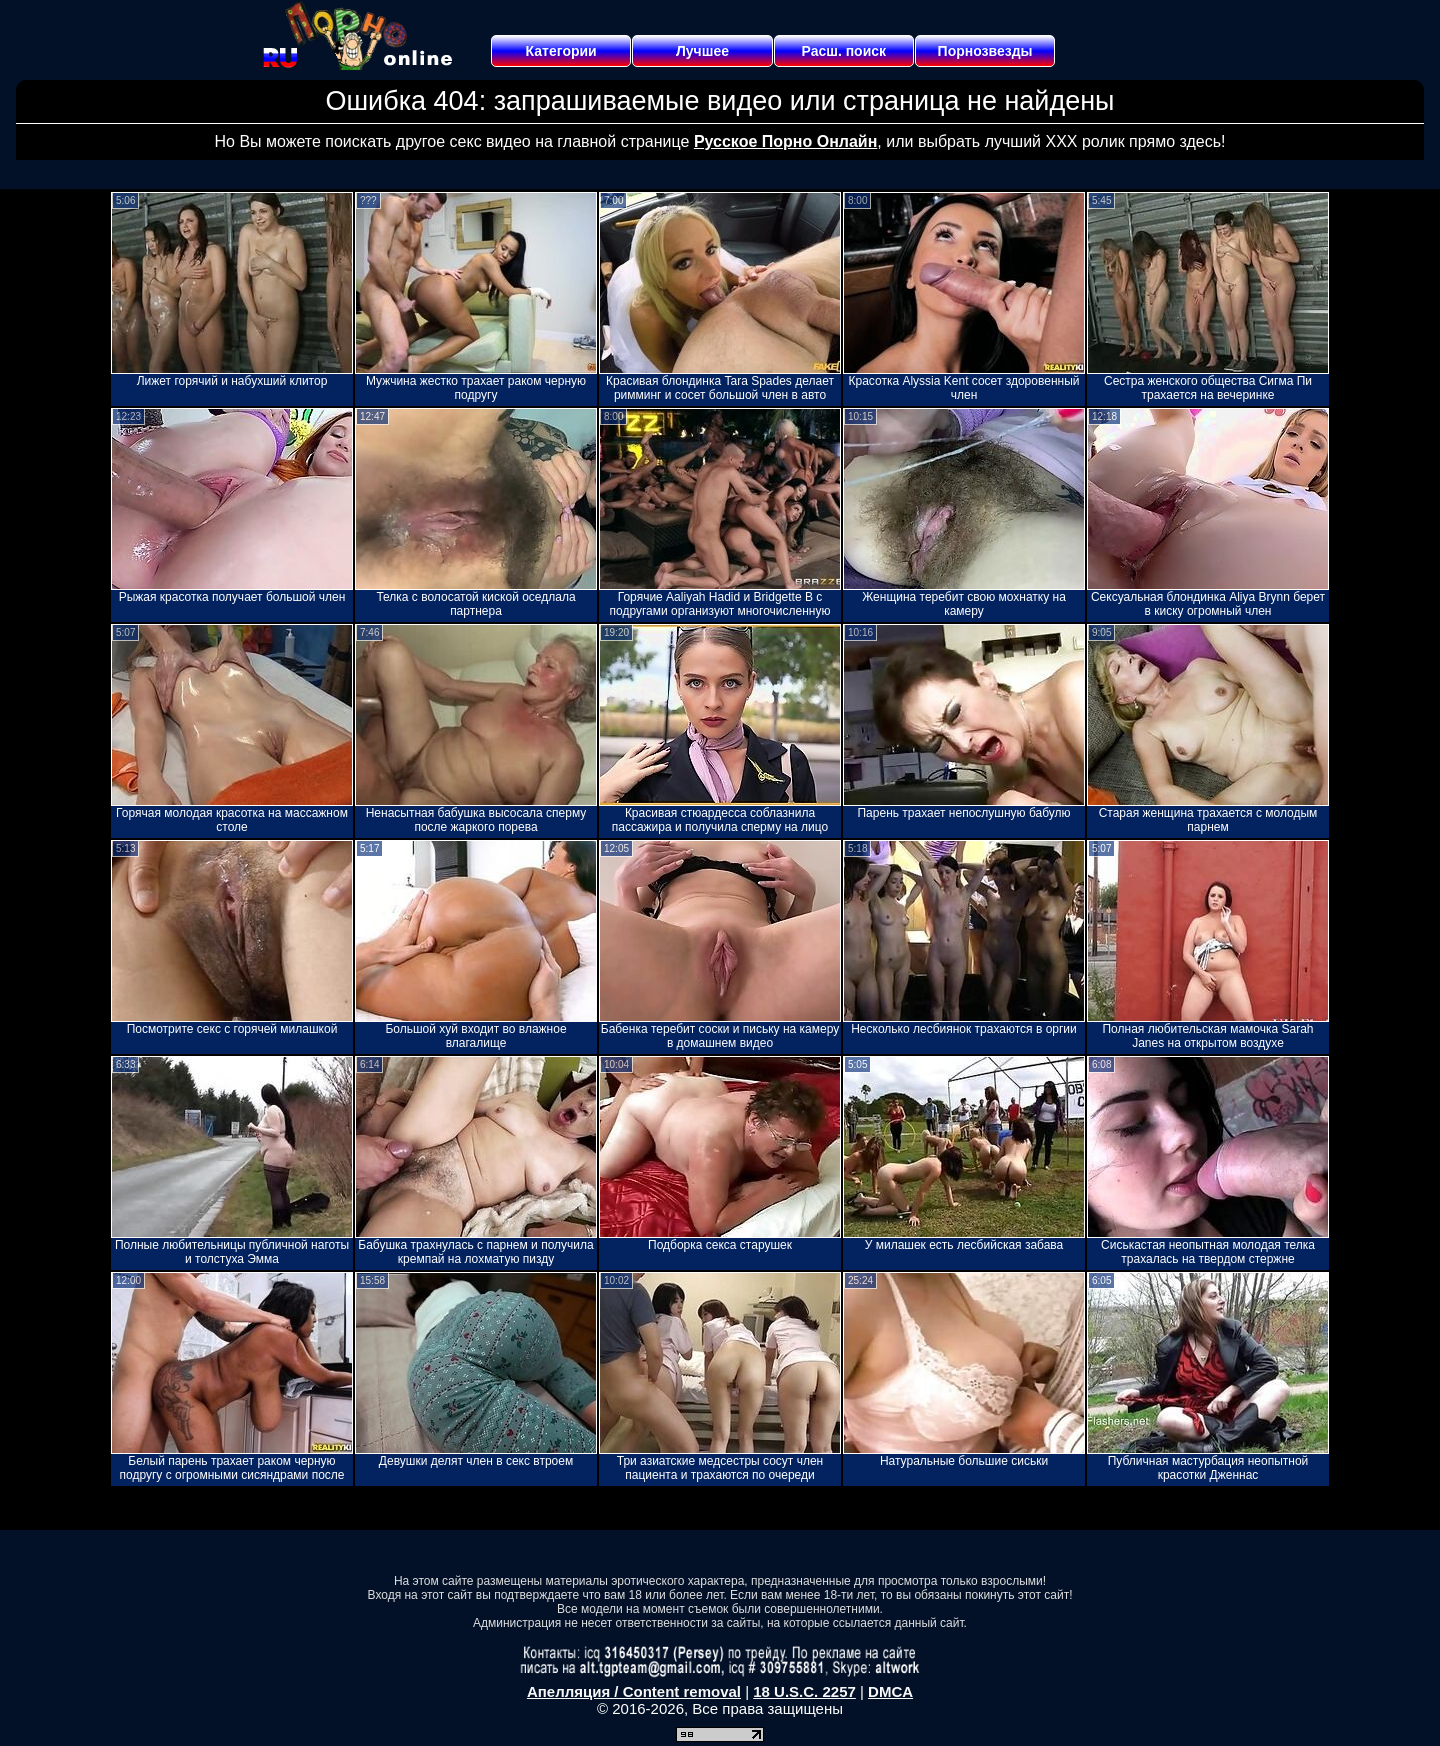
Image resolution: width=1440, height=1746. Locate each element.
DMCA (890, 1691)
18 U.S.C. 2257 (804, 1691)
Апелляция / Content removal (634, 1691)
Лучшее (702, 51)
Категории (561, 51)
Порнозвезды (985, 51)
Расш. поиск (843, 51)
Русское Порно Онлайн (785, 141)
